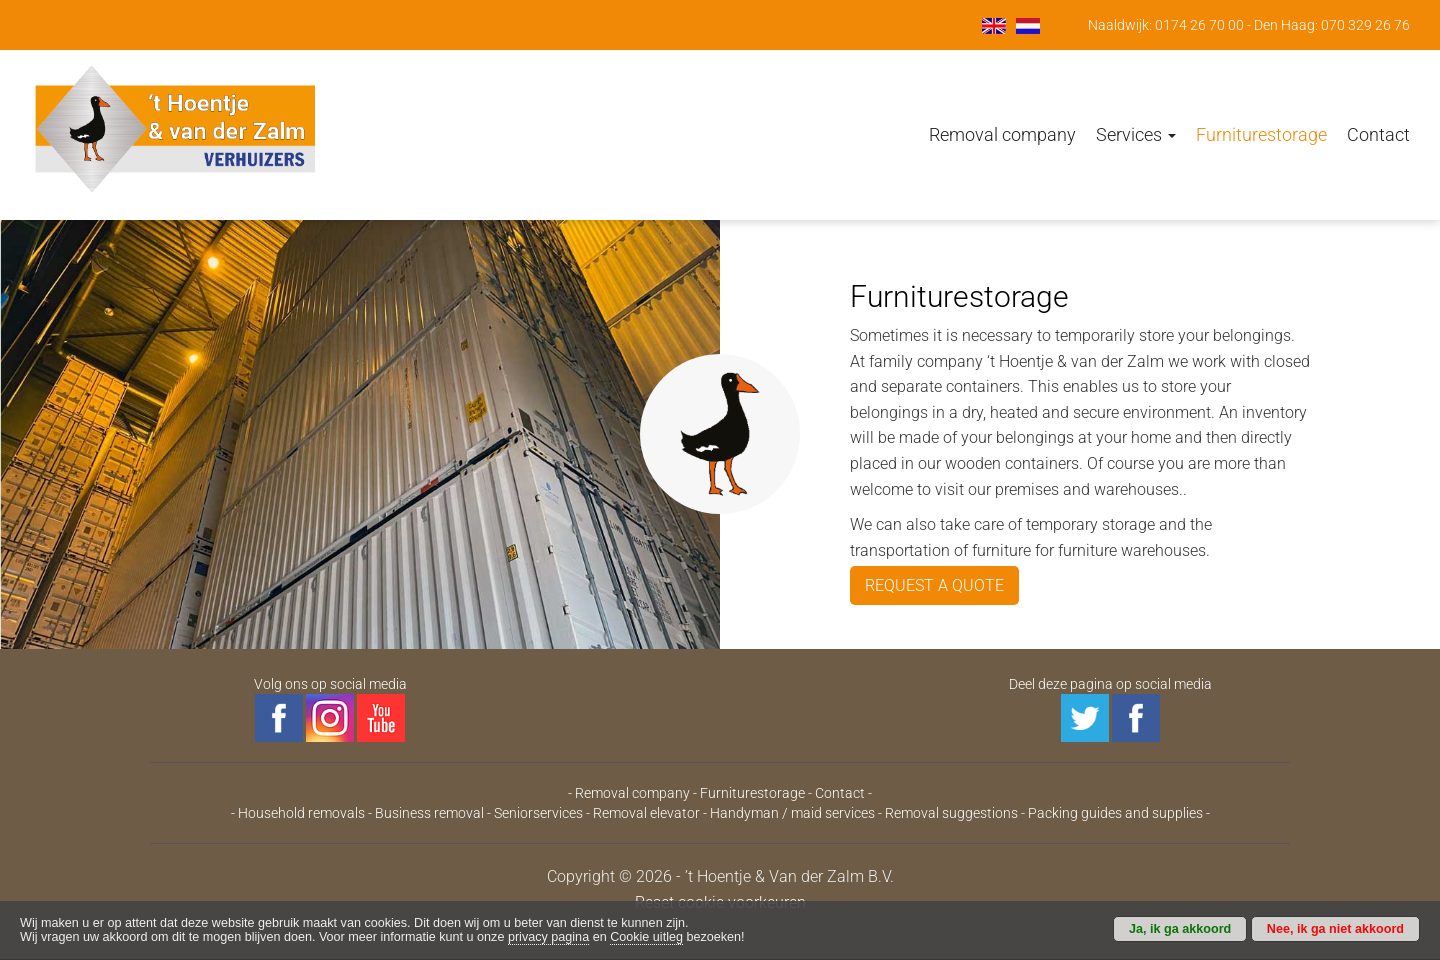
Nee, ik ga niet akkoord (1335, 929)
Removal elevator (646, 813)
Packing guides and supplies (1115, 813)
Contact (1378, 134)
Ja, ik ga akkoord (1180, 929)
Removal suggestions (951, 813)
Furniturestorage (1261, 134)
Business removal (429, 813)
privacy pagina (548, 937)
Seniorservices (538, 813)
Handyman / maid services (792, 813)
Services (1136, 134)
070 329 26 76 (1365, 25)
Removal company (1002, 134)
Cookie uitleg (646, 937)
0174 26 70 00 (1199, 25)
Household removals (301, 813)
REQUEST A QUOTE (934, 585)
